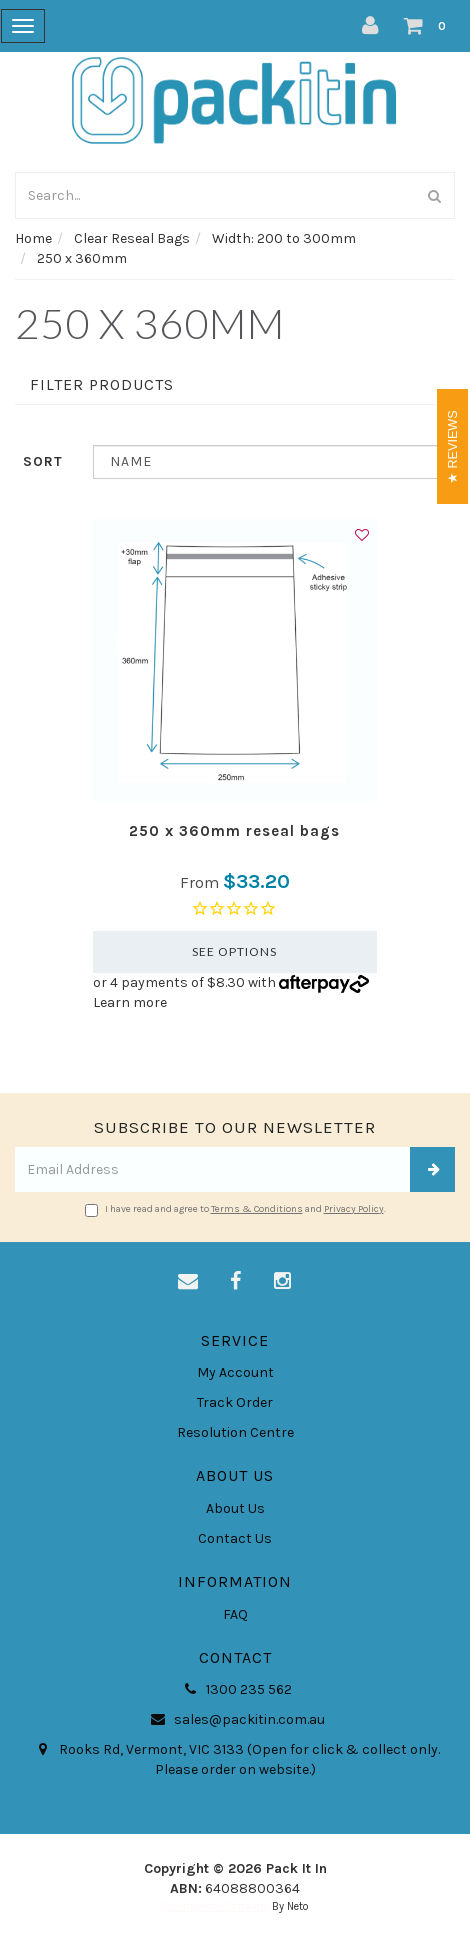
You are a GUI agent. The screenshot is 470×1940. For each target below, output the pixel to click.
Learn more (130, 1002)
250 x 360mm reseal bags (234, 831)
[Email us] (188, 1282)
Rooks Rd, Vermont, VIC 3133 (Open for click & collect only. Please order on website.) (235, 1759)
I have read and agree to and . (235, 1210)
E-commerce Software (215, 1906)
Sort (43, 461)
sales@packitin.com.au (235, 1720)
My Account (235, 1372)
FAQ (235, 1614)
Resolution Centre (235, 1432)
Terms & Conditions (257, 1209)
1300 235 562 (235, 1690)
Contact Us (235, 1538)
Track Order (235, 1402)
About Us (235, 1508)
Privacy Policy (354, 1209)
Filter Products (102, 385)
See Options (234, 951)
